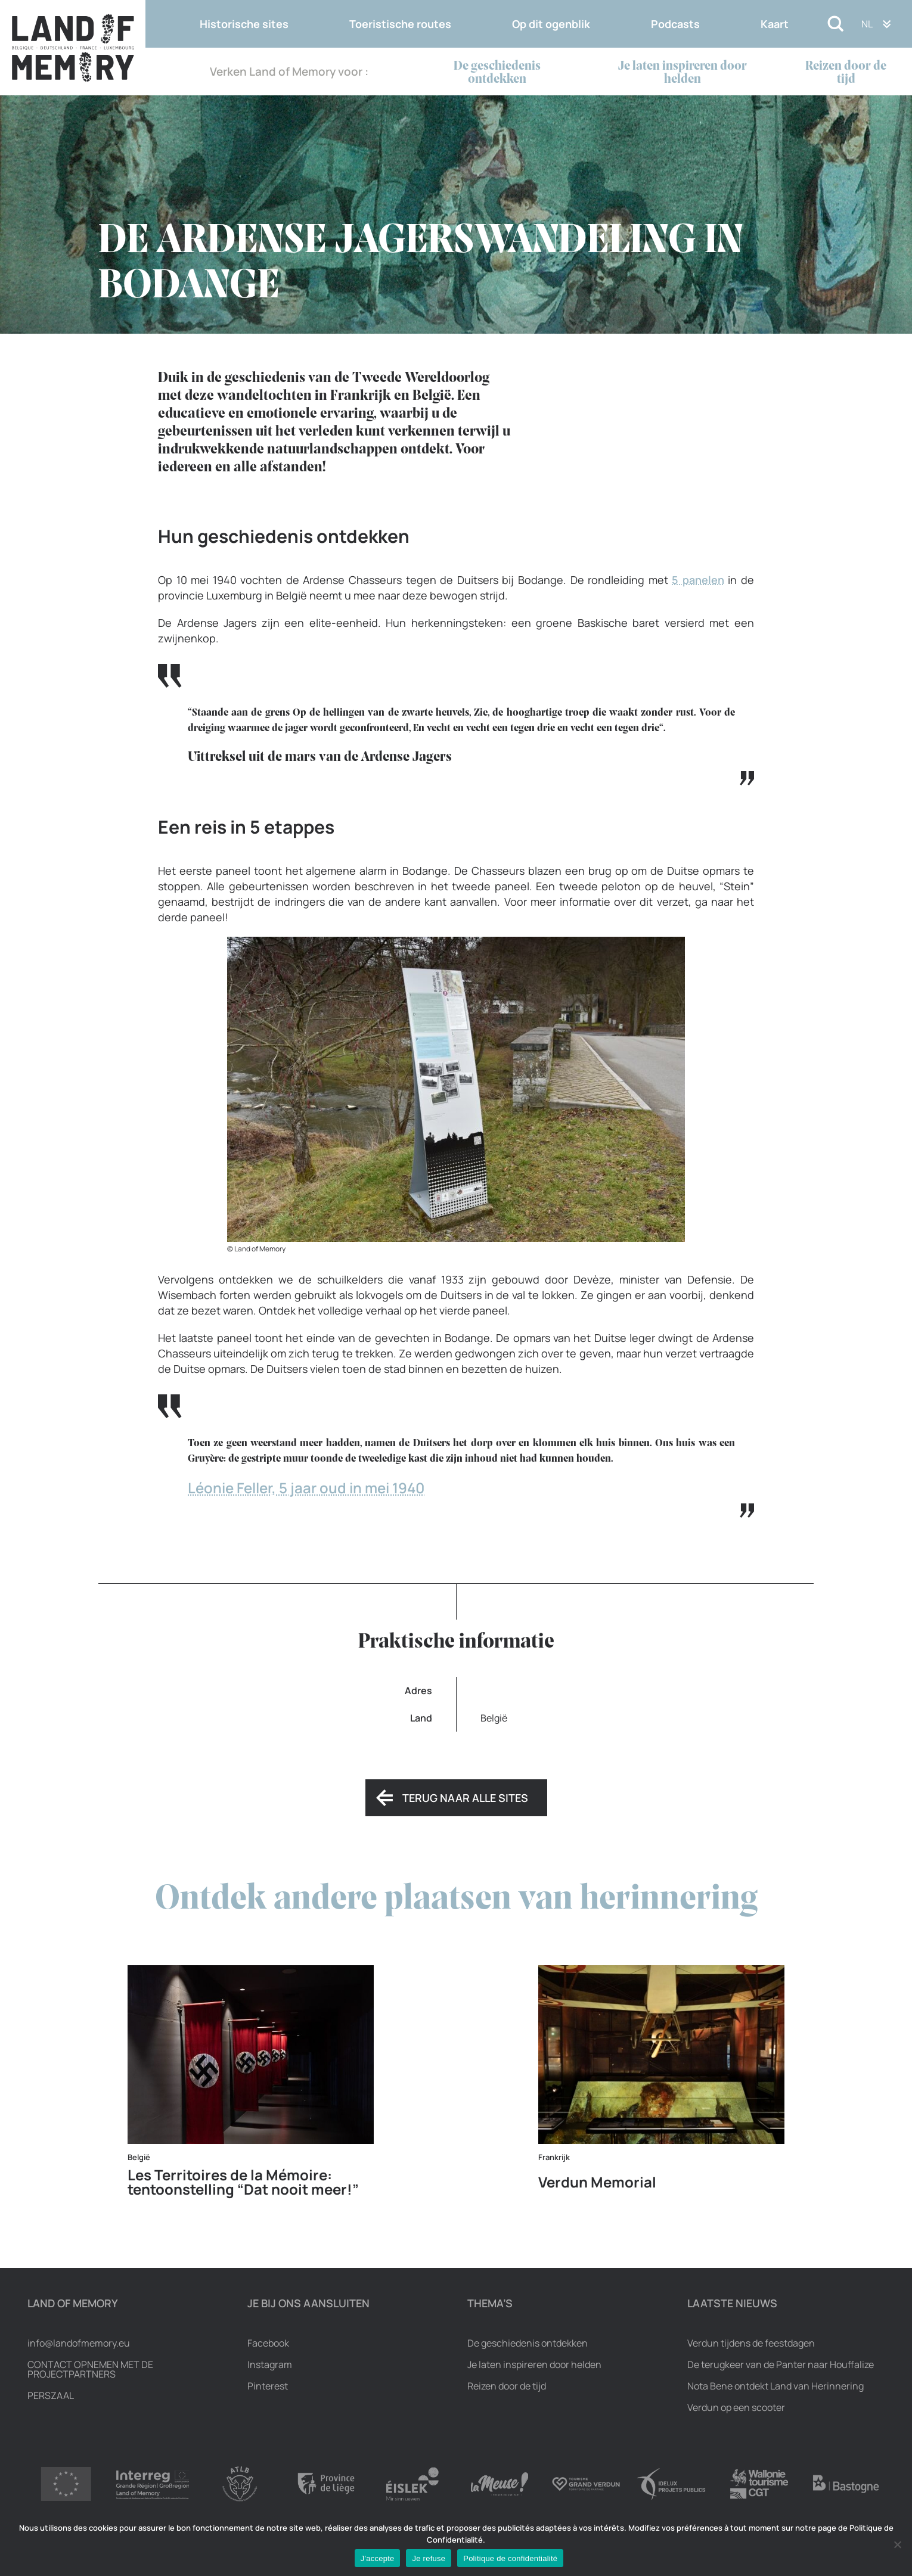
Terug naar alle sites (465, 1798)
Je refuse (428, 2558)
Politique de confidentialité (510, 2558)
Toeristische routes (400, 24)
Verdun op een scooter (736, 2407)
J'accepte (378, 2558)
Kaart (775, 24)
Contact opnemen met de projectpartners (90, 2369)
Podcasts (675, 24)
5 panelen (698, 580)
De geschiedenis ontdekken (497, 73)
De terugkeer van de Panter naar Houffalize (780, 2364)
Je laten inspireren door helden (682, 73)
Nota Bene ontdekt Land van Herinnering (775, 2386)
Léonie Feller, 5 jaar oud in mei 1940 (306, 1487)
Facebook (268, 2343)
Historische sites (244, 24)
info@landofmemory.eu (78, 2343)
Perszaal (50, 2395)
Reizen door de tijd (845, 73)
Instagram (269, 2364)
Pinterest (267, 2386)
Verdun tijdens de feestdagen (751, 2343)
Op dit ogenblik (551, 24)
